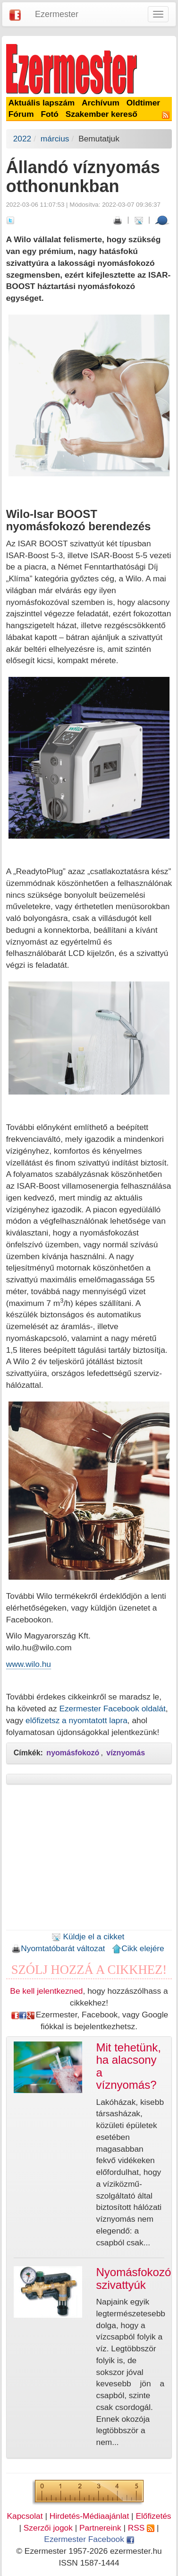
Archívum (100, 102)
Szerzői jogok (48, 2527)
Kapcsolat (24, 2516)
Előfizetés (153, 2516)
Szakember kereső (101, 114)
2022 (22, 138)
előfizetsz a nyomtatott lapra (76, 1720)
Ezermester (56, 14)
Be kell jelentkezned (46, 1991)
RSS (141, 2527)
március (55, 138)
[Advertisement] (89, 1860)
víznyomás (125, 1753)
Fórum (21, 114)
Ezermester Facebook (89, 2539)
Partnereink (100, 2527)
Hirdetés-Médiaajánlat (89, 2516)
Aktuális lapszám (41, 102)
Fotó (50, 114)
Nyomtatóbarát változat (58, 1948)
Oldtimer (143, 102)
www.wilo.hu (28, 1664)
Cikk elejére (138, 1948)
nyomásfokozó (72, 1753)
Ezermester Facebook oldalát (112, 1708)
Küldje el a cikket (88, 1936)
